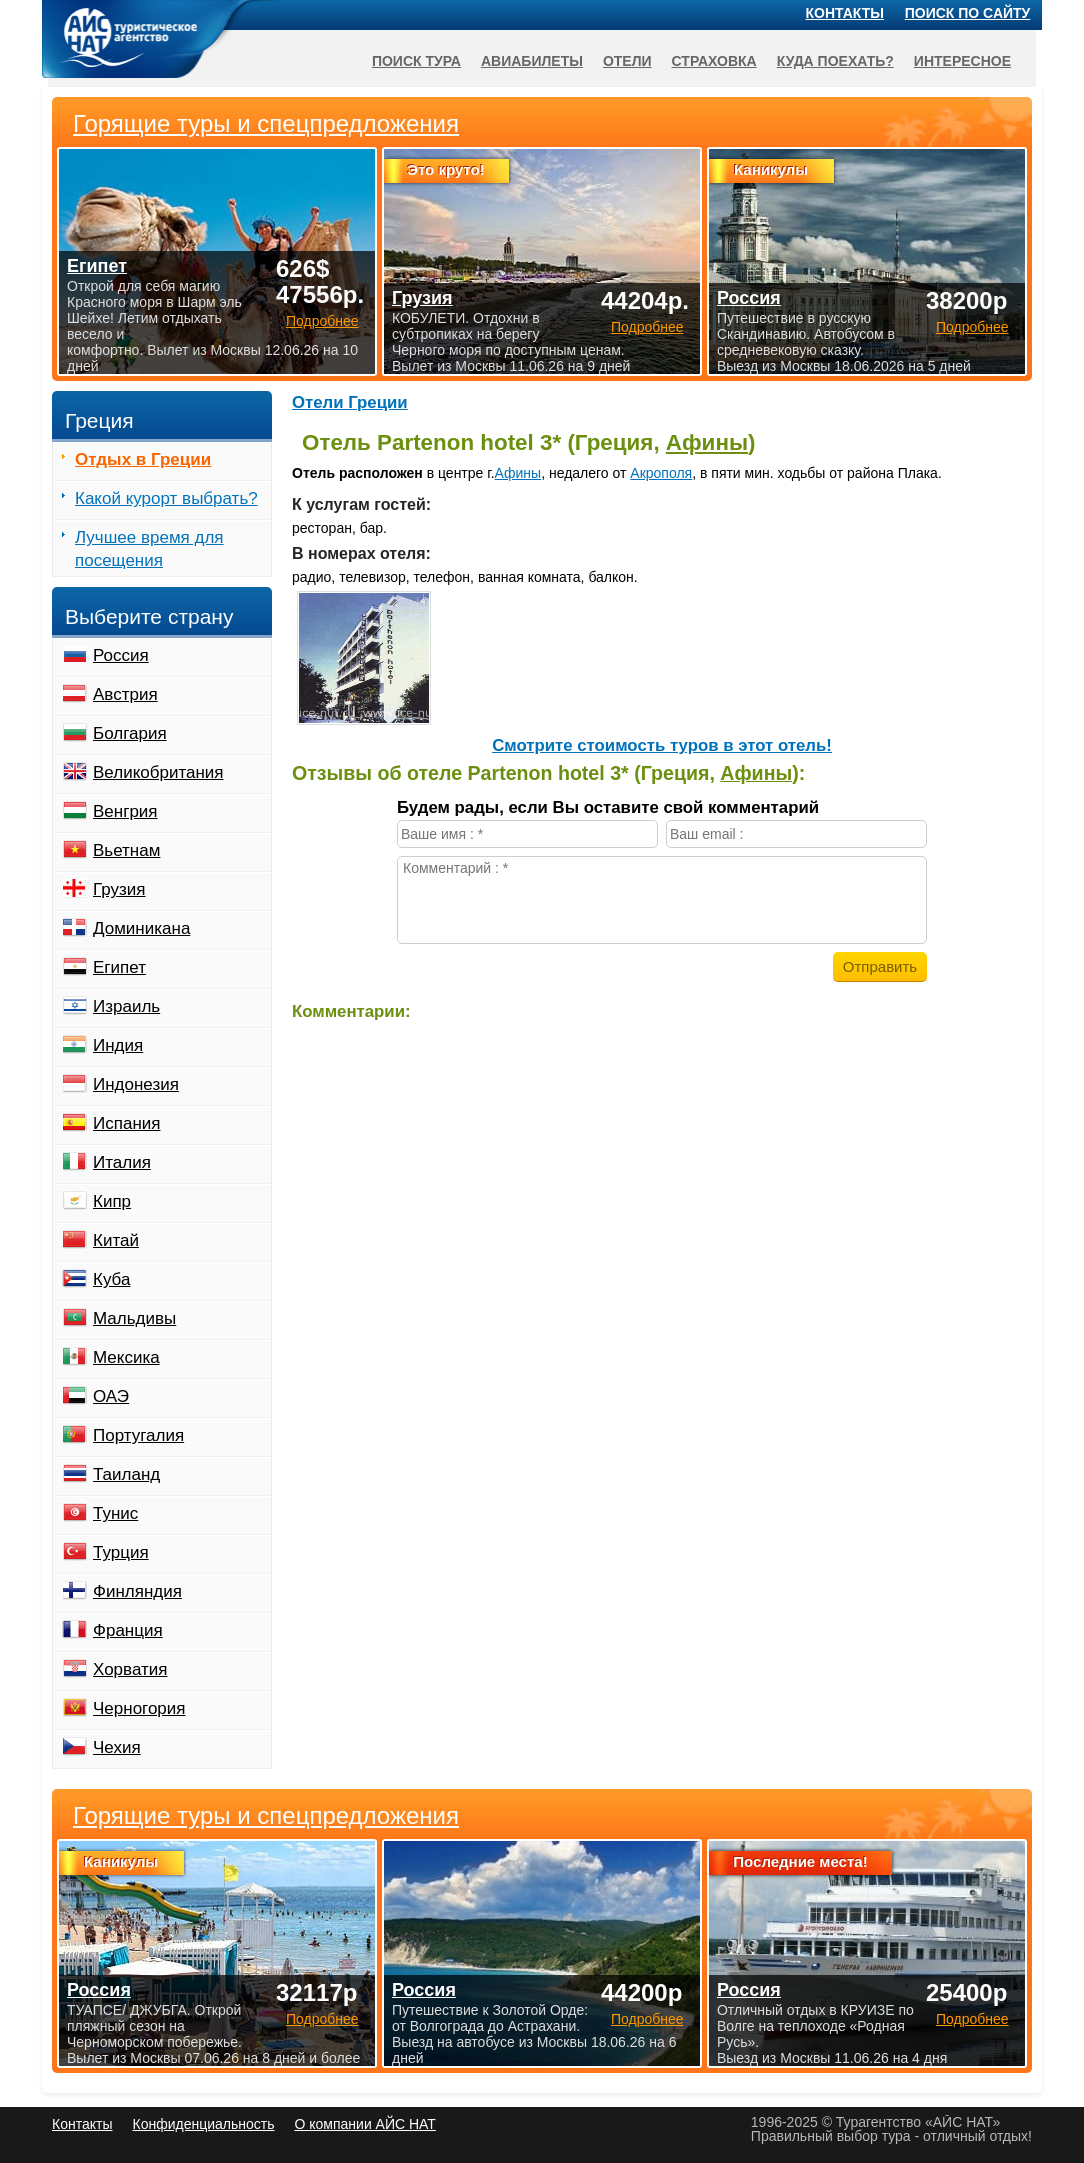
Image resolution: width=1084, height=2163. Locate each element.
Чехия (117, 1747)
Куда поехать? (835, 61)
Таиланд (126, 1474)
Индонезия (136, 1084)
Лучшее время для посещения (149, 549)
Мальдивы (134, 1318)
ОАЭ (111, 1396)
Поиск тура (416, 61)
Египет (119, 967)
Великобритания (158, 772)
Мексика (126, 1357)
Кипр (112, 1201)
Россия (121, 655)
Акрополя (661, 473)
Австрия (125, 694)
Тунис (115, 1513)
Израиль (126, 1006)
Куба (111, 1279)
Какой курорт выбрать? (166, 498)
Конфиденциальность (203, 2124)
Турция (121, 1552)
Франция (128, 1630)
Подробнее (322, 2019)
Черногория (139, 1708)
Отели (627, 61)
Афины (707, 442)
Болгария (130, 733)
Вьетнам (126, 850)
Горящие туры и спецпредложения (266, 1816)
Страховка (714, 61)
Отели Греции (350, 402)
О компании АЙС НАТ (365, 2124)
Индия (118, 1045)
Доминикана (141, 928)
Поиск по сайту (968, 13)
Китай (116, 1240)
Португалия (138, 1435)
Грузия (119, 889)
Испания (126, 1123)
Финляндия (137, 1591)
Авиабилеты (532, 61)
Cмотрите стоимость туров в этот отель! (662, 745)
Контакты (845, 13)
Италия (122, 1162)
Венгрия (125, 811)
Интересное (962, 61)
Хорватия (130, 1669)
